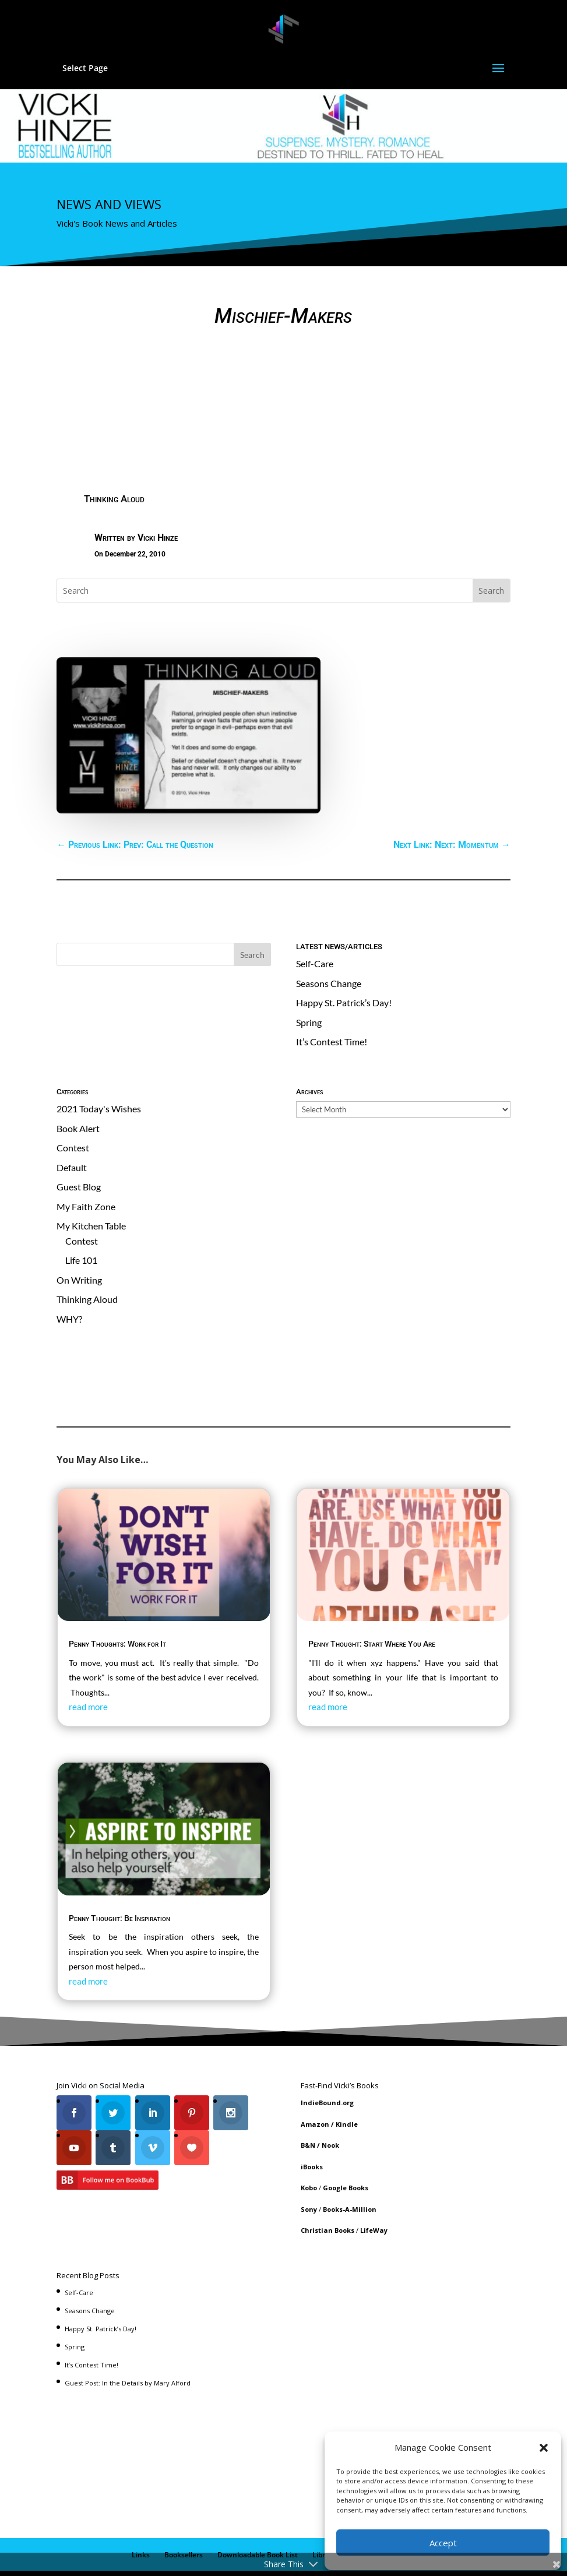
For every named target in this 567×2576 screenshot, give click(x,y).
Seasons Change (328, 941)
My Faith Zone (86, 1164)
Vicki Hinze (158, 495)
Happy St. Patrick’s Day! (344, 960)
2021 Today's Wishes (99, 1066)
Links (141, 2513)
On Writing (79, 1237)
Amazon (315, 2082)
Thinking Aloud (114, 457)
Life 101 (81, 1218)
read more (88, 1664)
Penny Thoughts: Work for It (117, 1601)
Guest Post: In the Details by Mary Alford (128, 2341)
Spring (309, 980)
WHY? (69, 1276)
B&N (308, 2103)
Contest (73, 1105)
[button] (544, 2448)
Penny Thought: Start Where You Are (371, 1601)
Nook (330, 2103)
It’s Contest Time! (331, 999)
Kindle (347, 2082)
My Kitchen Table (91, 1183)
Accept (443, 2543)
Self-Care (314, 921)
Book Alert (78, 1086)
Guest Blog (79, 1144)
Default (72, 1125)
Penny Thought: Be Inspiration (119, 1876)
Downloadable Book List (257, 2513)
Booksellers (183, 2513)
